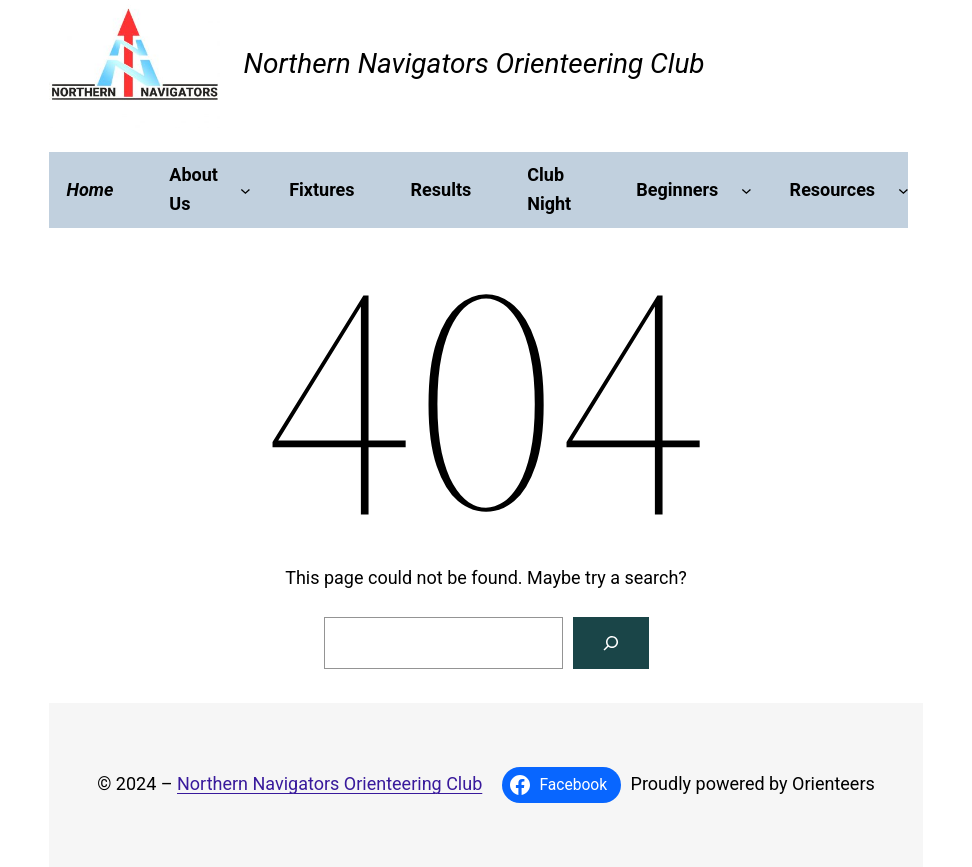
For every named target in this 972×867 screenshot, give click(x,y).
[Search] (611, 643)
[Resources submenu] (903, 190)
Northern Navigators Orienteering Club (474, 63)
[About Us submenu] (245, 190)
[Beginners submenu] (746, 190)
